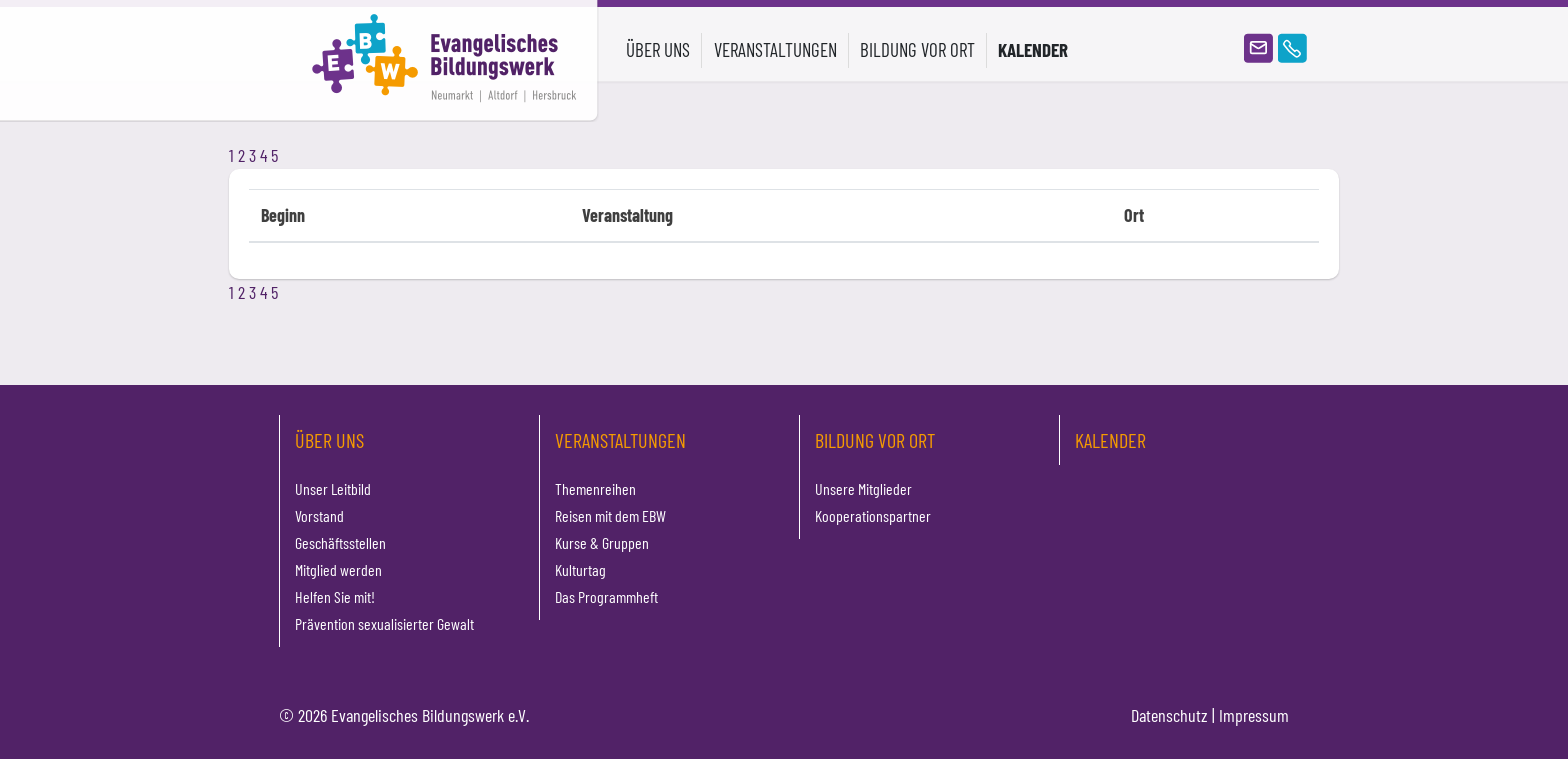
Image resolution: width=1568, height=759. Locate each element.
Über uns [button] (658, 49)
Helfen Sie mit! (335, 596)
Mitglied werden (338, 569)
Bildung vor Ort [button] (917, 49)
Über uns (329, 440)
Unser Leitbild (333, 488)
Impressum (1254, 715)
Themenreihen (595, 488)
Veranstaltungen (620, 440)
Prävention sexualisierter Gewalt (384, 623)
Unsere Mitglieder (863, 488)
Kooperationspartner (873, 515)
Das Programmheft (606, 596)
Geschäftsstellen (340, 542)
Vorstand (319, 515)
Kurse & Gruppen (602, 542)
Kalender (1033, 49)
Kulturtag (580, 569)
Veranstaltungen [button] (775, 49)
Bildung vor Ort (875, 440)
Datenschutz (1169, 715)
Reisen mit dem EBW (610, 515)
